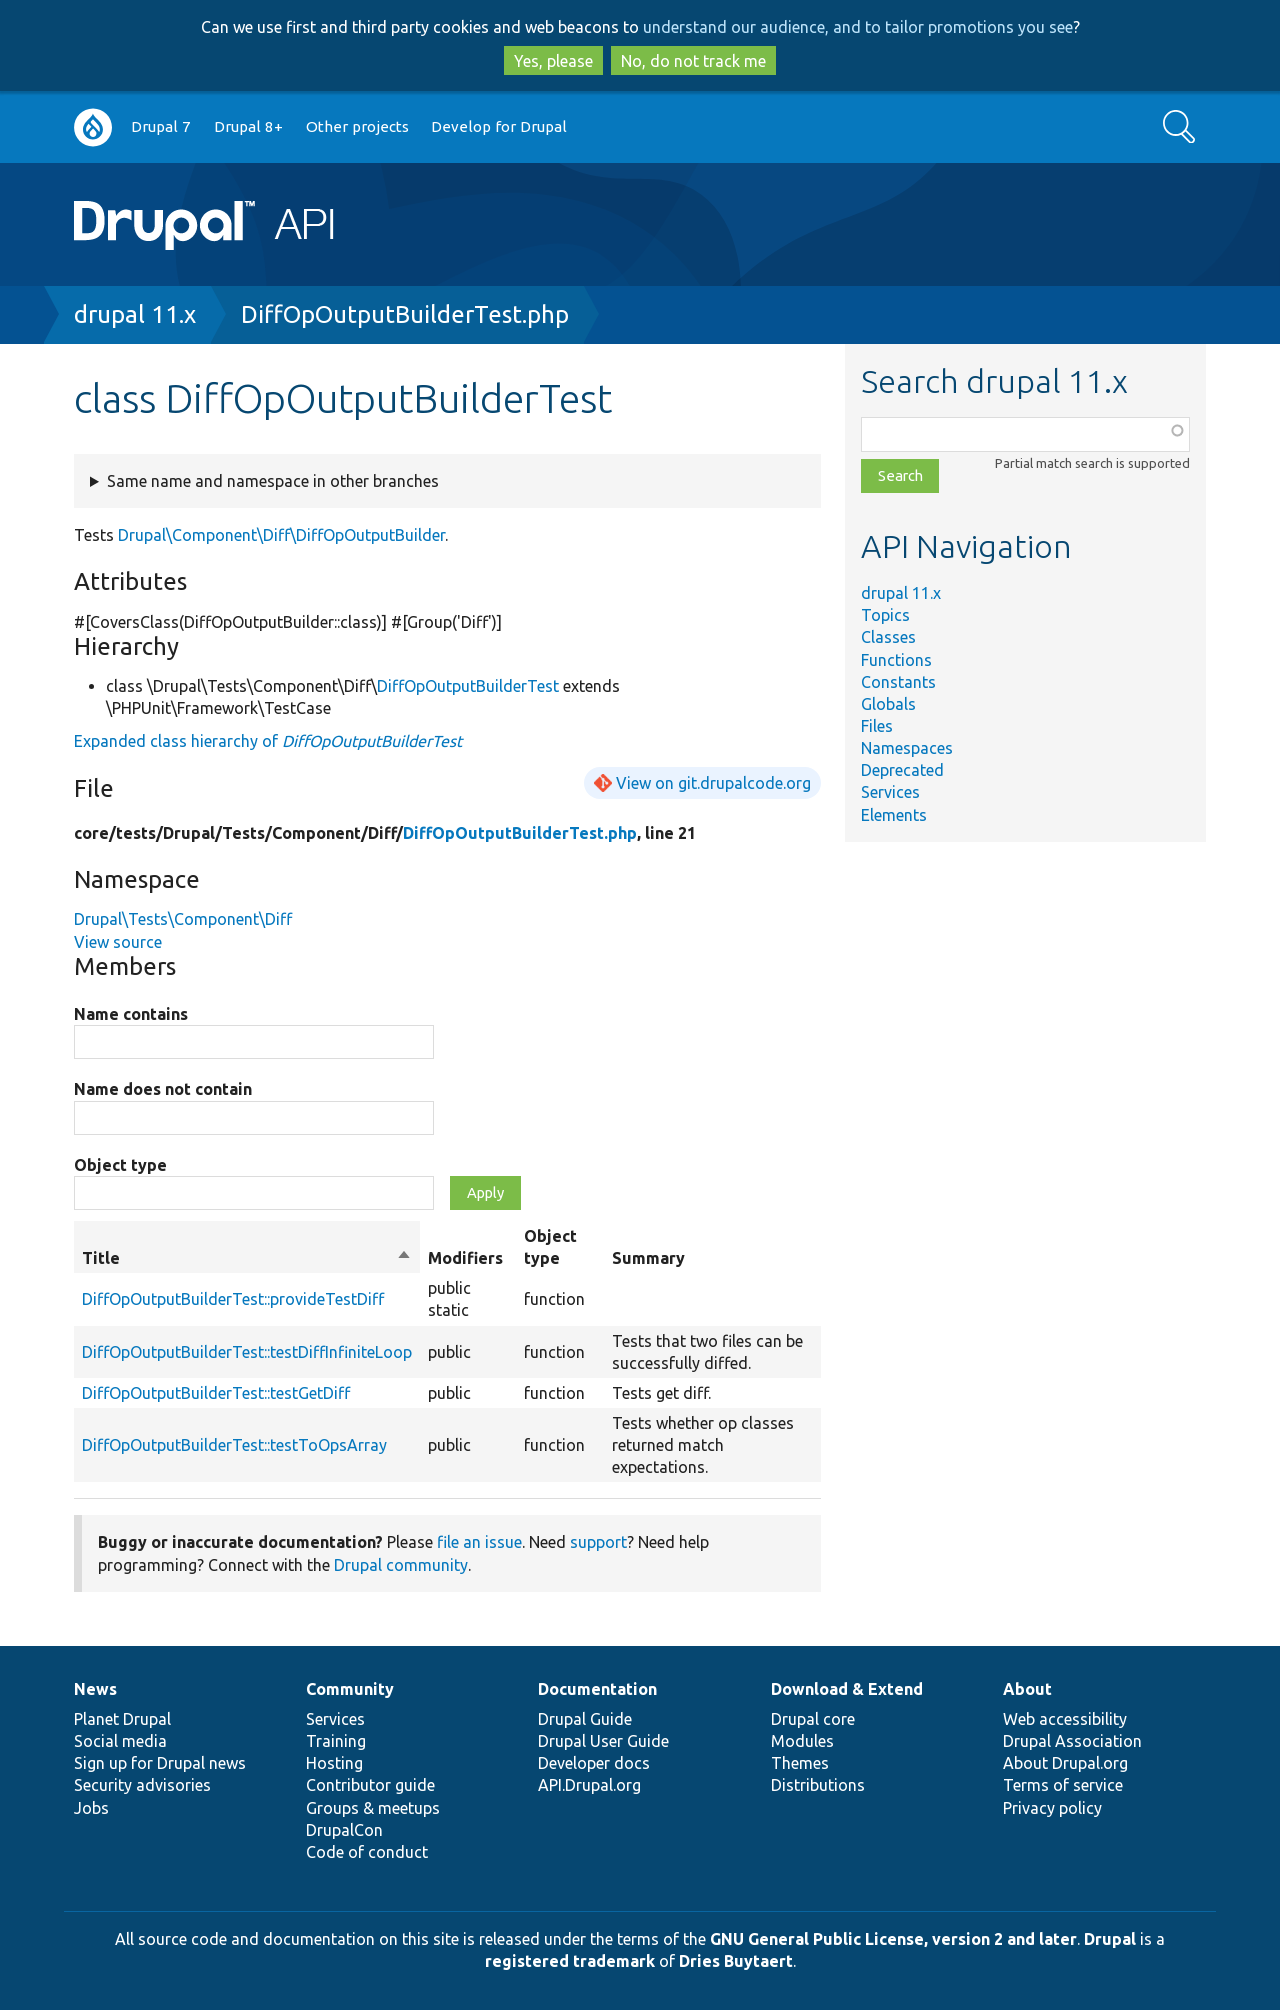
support (598, 1542)
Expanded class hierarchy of (268, 741)
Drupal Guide (585, 1719)
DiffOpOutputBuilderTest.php (405, 314)
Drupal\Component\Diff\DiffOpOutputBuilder (281, 535)
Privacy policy (1052, 1808)
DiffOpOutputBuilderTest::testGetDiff (216, 1393)
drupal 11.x (135, 314)
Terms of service (1063, 1785)
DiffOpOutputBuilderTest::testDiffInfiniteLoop (247, 1352)
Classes (888, 637)
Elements (894, 815)
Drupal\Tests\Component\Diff (183, 919)
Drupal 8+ (248, 126)
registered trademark (570, 1961)
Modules (802, 1741)
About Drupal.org (1065, 1763)
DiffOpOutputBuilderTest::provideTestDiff (233, 1299)
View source (118, 942)
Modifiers (465, 1258)
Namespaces (907, 748)
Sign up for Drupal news (160, 1763)
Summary (648, 1258)
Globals (888, 704)
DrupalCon (344, 1830)
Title (247, 1258)
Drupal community (401, 1565)
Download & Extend (847, 1689)
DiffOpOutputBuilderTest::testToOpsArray (234, 1445)
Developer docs (594, 1763)
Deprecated (902, 770)
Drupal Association (1072, 1741)
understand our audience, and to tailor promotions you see (858, 27)
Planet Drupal (122, 1719)
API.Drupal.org (589, 1785)
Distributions (818, 1785)
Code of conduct (367, 1852)
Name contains (131, 1014)
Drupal (1110, 1939)
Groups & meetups (373, 1808)
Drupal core (813, 1719)
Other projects (357, 126)
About (1027, 1689)
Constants (898, 682)
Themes (800, 1763)
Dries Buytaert (736, 1961)
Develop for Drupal (499, 126)
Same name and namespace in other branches (273, 481)
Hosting (334, 1763)
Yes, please (553, 61)
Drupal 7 (161, 126)
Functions (896, 660)
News (95, 1689)
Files (877, 726)
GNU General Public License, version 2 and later (893, 1939)
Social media (120, 1741)
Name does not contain (163, 1089)
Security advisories (142, 1785)
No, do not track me (693, 61)
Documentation (597, 1689)
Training (336, 1741)
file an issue (479, 1542)
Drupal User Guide (603, 1741)
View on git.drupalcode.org (713, 783)
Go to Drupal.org (93, 127)
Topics (885, 615)
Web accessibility (1065, 1719)
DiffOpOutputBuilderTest (468, 686)
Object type (120, 1165)
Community (350, 1689)
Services (890, 792)
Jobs (91, 1808)
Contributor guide (370, 1785)
